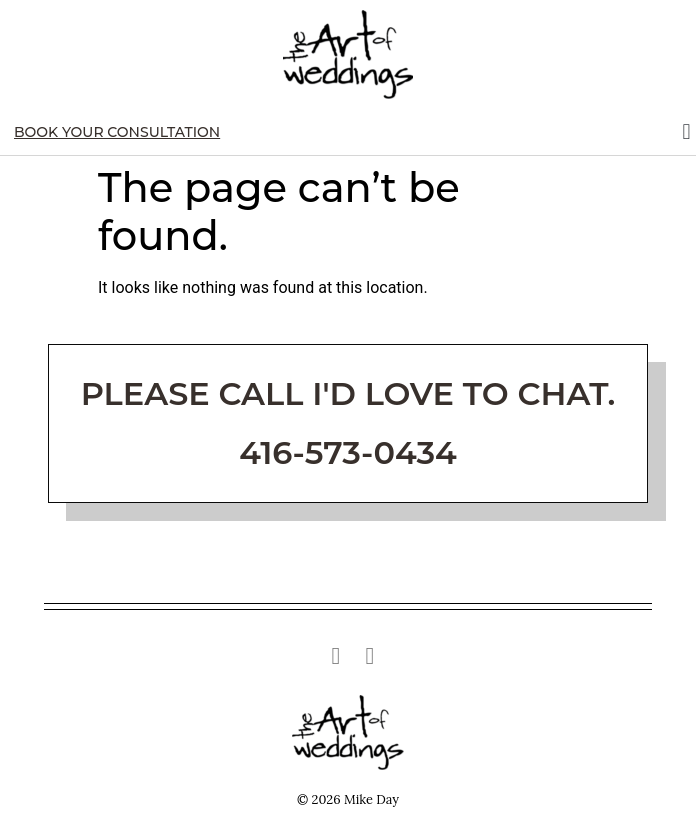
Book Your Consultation (117, 132)
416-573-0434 (348, 452)
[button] (686, 132)
